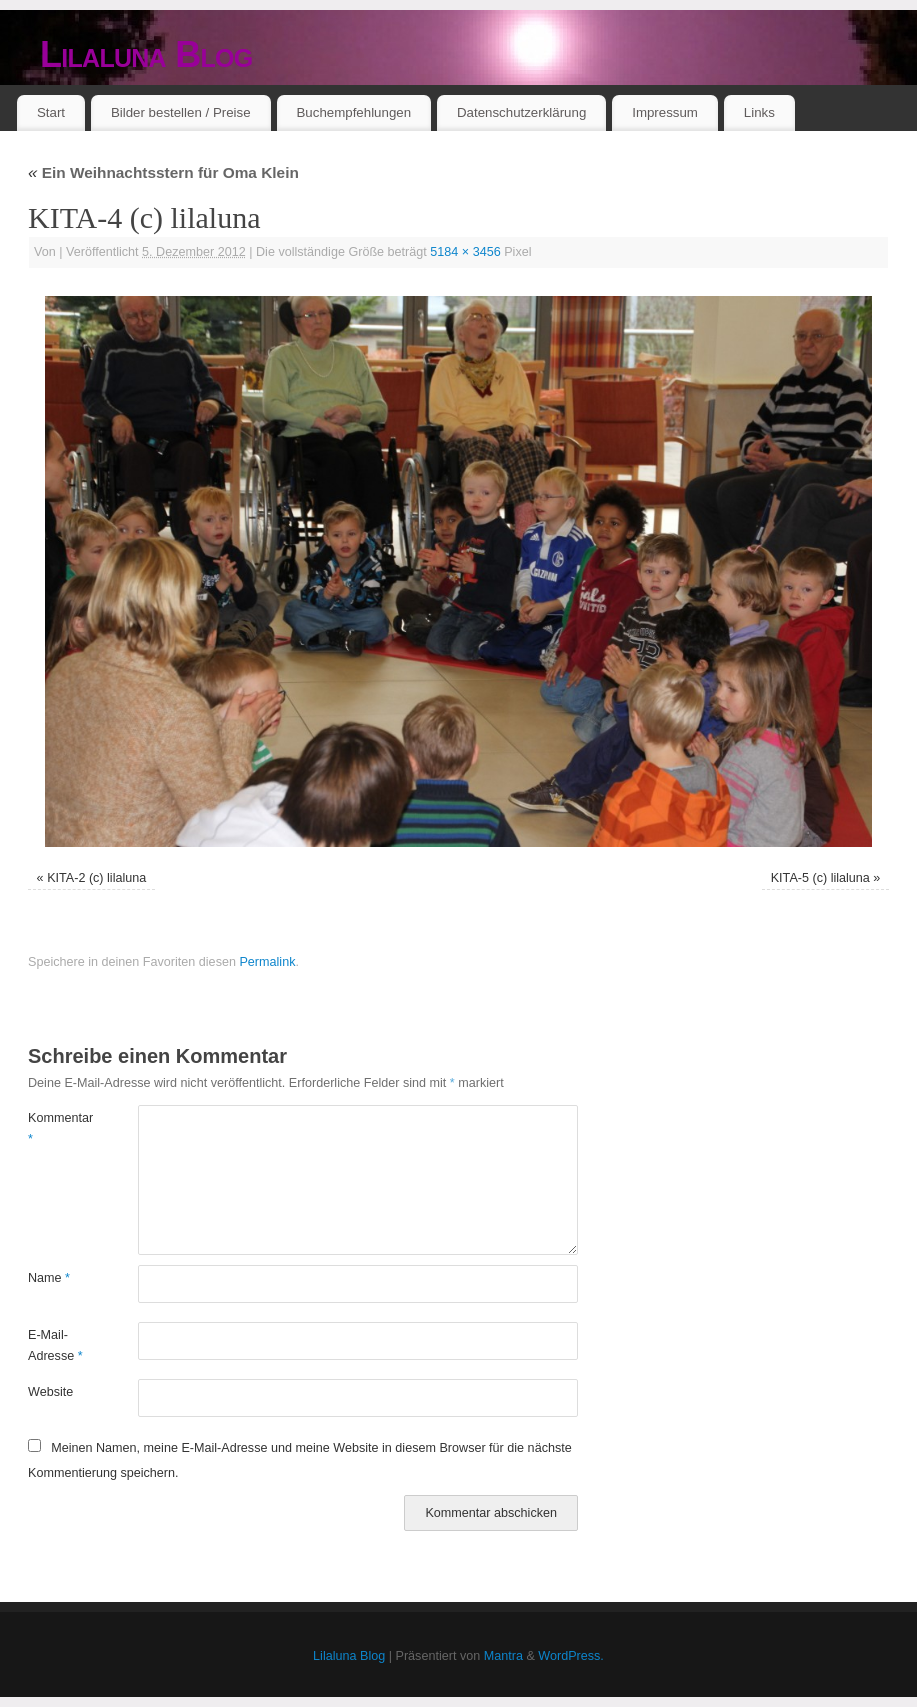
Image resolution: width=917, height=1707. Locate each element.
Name (49, 1278)
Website (50, 1392)
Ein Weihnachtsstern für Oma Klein (163, 172)
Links (759, 112)
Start (51, 112)
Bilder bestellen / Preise (181, 112)
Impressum (665, 112)
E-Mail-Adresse (55, 1345)
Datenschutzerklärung (521, 112)
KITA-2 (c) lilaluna (96, 878)
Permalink (267, 962)
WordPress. (571, 1656)
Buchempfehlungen (353, 112)
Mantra (503, 1656)
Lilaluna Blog (146, 54)
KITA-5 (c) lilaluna (820, 878)
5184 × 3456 (465, 252)
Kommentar (55, 1128)
